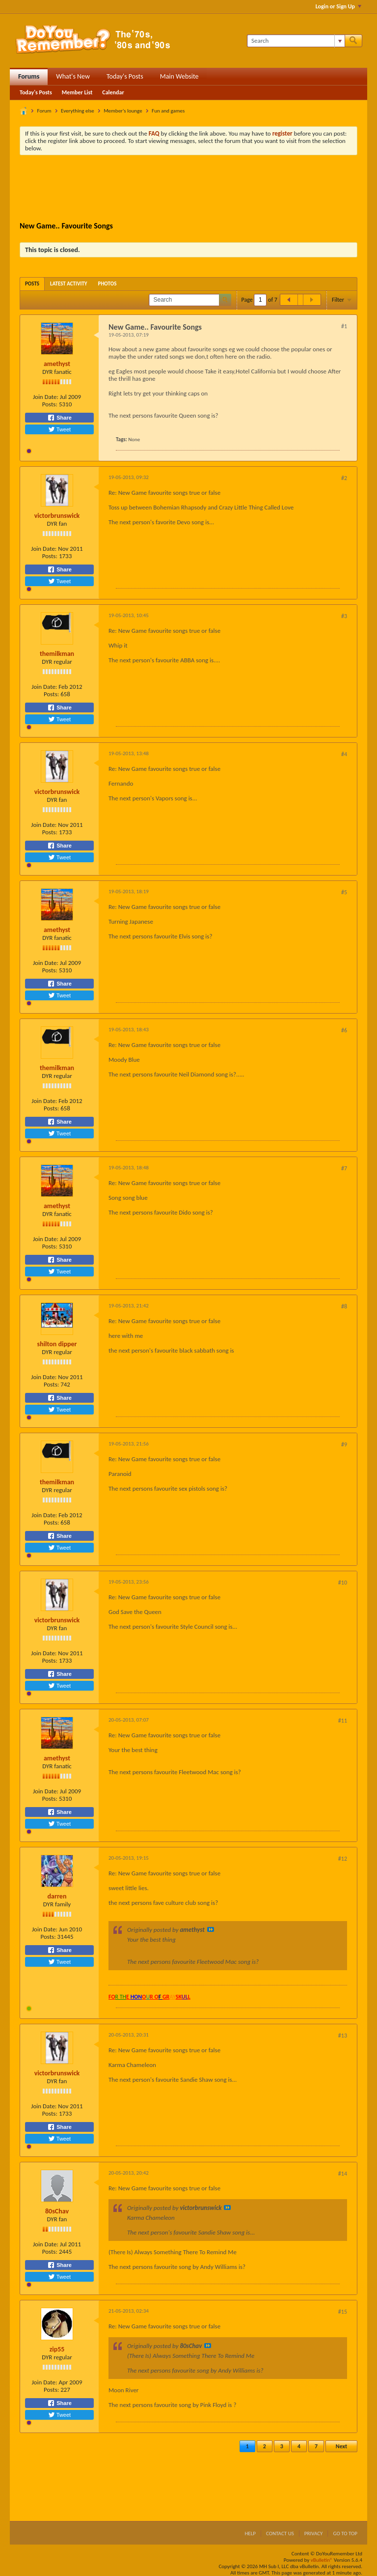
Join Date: (45, 396)
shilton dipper (57, 1344)
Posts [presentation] (32, 284)
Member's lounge (123, 111)
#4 (344, 754)
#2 (344, 478)
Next (341, 2446)
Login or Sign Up (338, 6)
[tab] (32, 283)
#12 (342, 1858)
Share (59, 418)
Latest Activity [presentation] (68, 284)
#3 (344, 616)
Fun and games (168, 111)
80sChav (57, 2211)
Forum (44, 111)
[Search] (296, 40)
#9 (344, 1444)
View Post (210, 1929)
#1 (344, 326)
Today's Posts (125, 76)
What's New (73, 76)
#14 (342, 2173)
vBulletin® (322, 2560)
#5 (344, 892)
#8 (344, 1306)
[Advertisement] (198, 190)
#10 (342, 1582)
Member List (77, 92)
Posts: (49, 404)
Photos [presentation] (107, 284)
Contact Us (280, 2533)
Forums (28, 76)
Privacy (313, 2533)
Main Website (179, 76)
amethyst (57, 364)
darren (57, 1896)
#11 (342, 1720)
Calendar (113, 92)
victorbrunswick (57, 515)
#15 (342, 2311)
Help (250, 2533)
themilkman (57, 654)
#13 (342, 2035)
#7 (344, 1168)
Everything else (77, 111)
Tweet (59, 429)
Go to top (345, 2533)
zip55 (57, 2349)
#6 (344, 1030)
